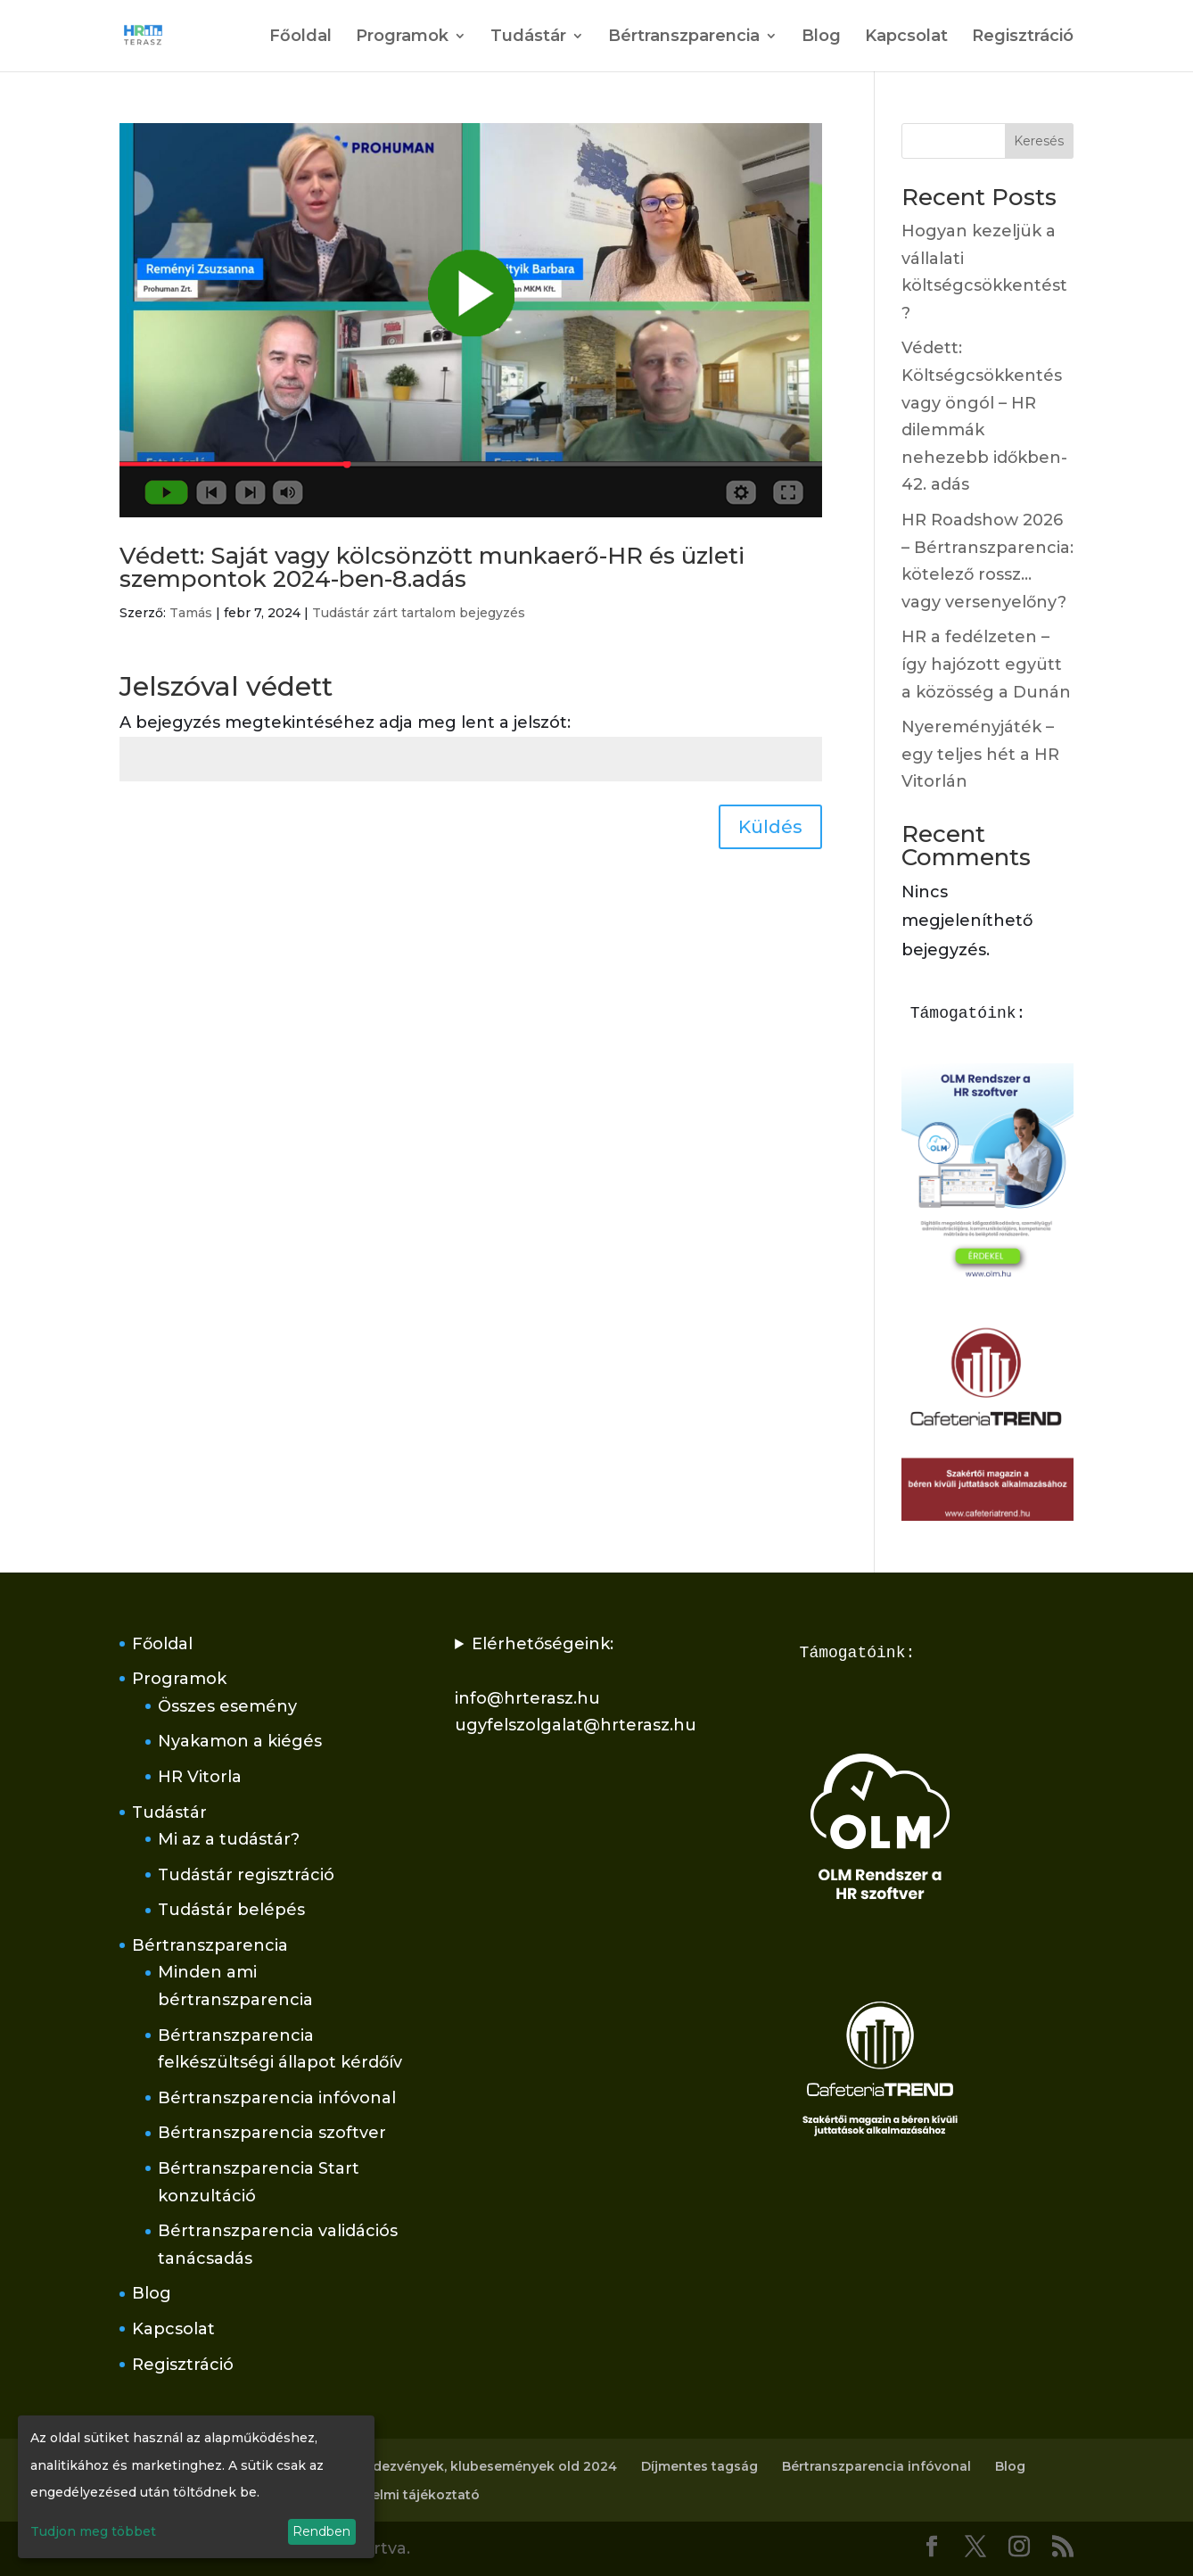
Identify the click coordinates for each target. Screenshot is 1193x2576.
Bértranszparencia (684, 37)
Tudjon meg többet (93, 2531)
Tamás (190, 613)
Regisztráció (1023, 37)
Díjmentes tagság (699, 2466)
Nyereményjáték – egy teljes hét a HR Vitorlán (980, 754)
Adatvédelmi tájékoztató (398, 2495)
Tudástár (528, 37)
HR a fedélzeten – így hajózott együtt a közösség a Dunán (986, 664)
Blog (821, 37)
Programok (402, 37)
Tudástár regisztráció (246, 1875)
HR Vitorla (200, 1777)
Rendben (321, 2531)
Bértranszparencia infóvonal (277, 2098)
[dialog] (196, 2486)
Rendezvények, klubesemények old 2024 (482, 2466)
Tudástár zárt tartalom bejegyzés (418, 613)
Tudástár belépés (231, 1910)
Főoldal (300, 37)
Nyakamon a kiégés (240, 1741)
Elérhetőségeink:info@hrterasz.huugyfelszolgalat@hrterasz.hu (575, 1685)
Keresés (1039, 141)
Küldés (770, 827)
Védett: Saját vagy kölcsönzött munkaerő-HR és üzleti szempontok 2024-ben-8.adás (432, 567)
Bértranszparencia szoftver (272, 2133)
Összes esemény (227, 1706)
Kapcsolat (906, 37)
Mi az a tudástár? (229, 1839)
